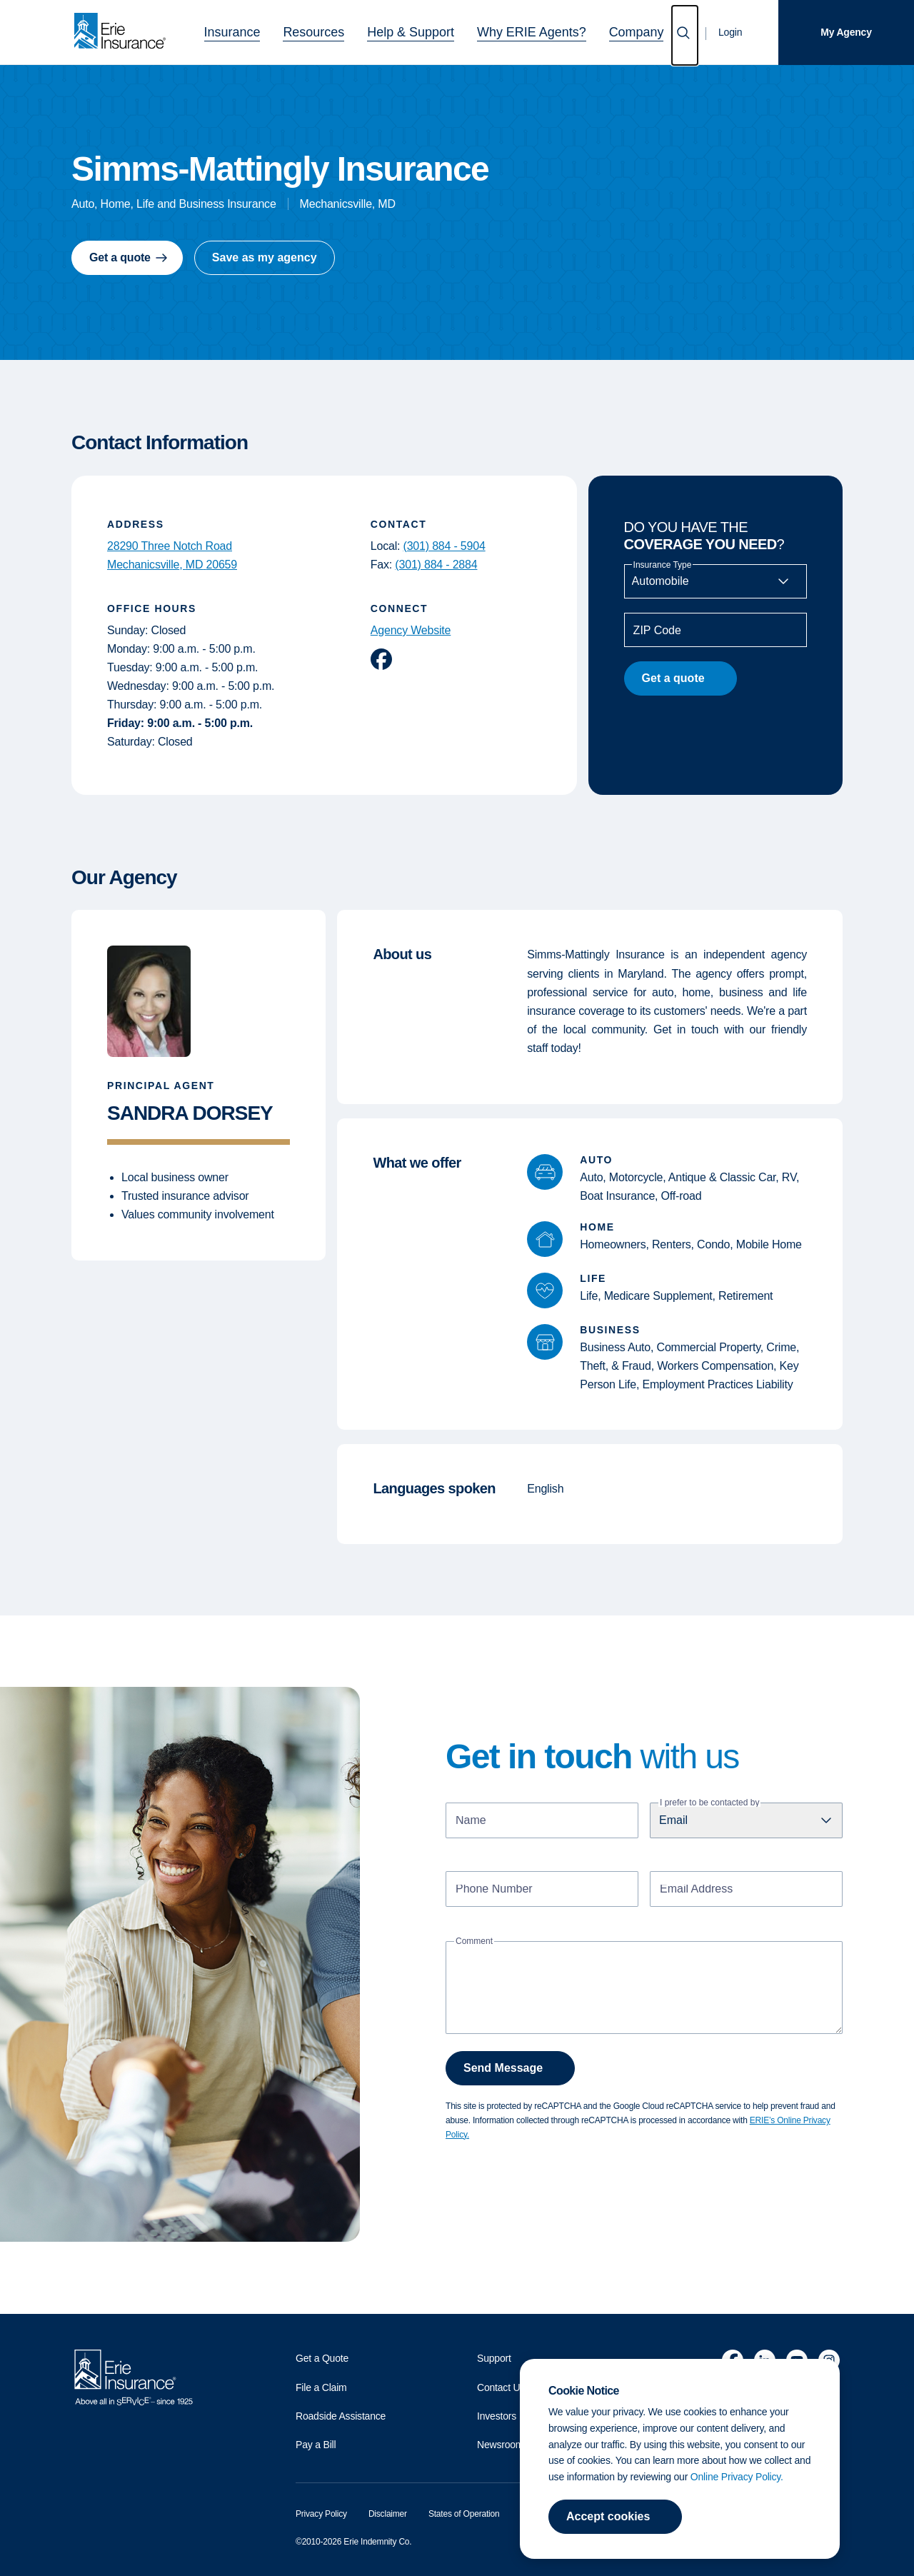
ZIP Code (657, 630)
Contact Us (501, 2387)
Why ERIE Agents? (515, 30)
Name (471, 1821)
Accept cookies (608, 2516)
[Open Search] (685, 35)
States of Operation (464, 2514)
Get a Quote (322, 2358)
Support (494, 2358)
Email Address (696, 1890)
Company (602, 30)
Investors (496, 2416)
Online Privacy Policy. (736, 2476)
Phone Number (494, 1890)
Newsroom (500, 2444)
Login (730, 32)
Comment (474, 1941)
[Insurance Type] (715, 581)
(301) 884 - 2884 (436, 564)
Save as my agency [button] (264, 257)
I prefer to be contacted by (709, 1802)
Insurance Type (662, 565)
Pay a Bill (316, 2444)
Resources (335, 30)
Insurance (266, 30)
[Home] (123, 32)
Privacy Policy (321, 2514)
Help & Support (416, 30)
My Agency (846, 32)
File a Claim (321, 2387)
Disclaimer (387, 2514)
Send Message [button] (503, 2068)
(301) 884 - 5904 (444, 546)
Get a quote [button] (120, 257)
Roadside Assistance (341, 2416)
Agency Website (411, 630)
